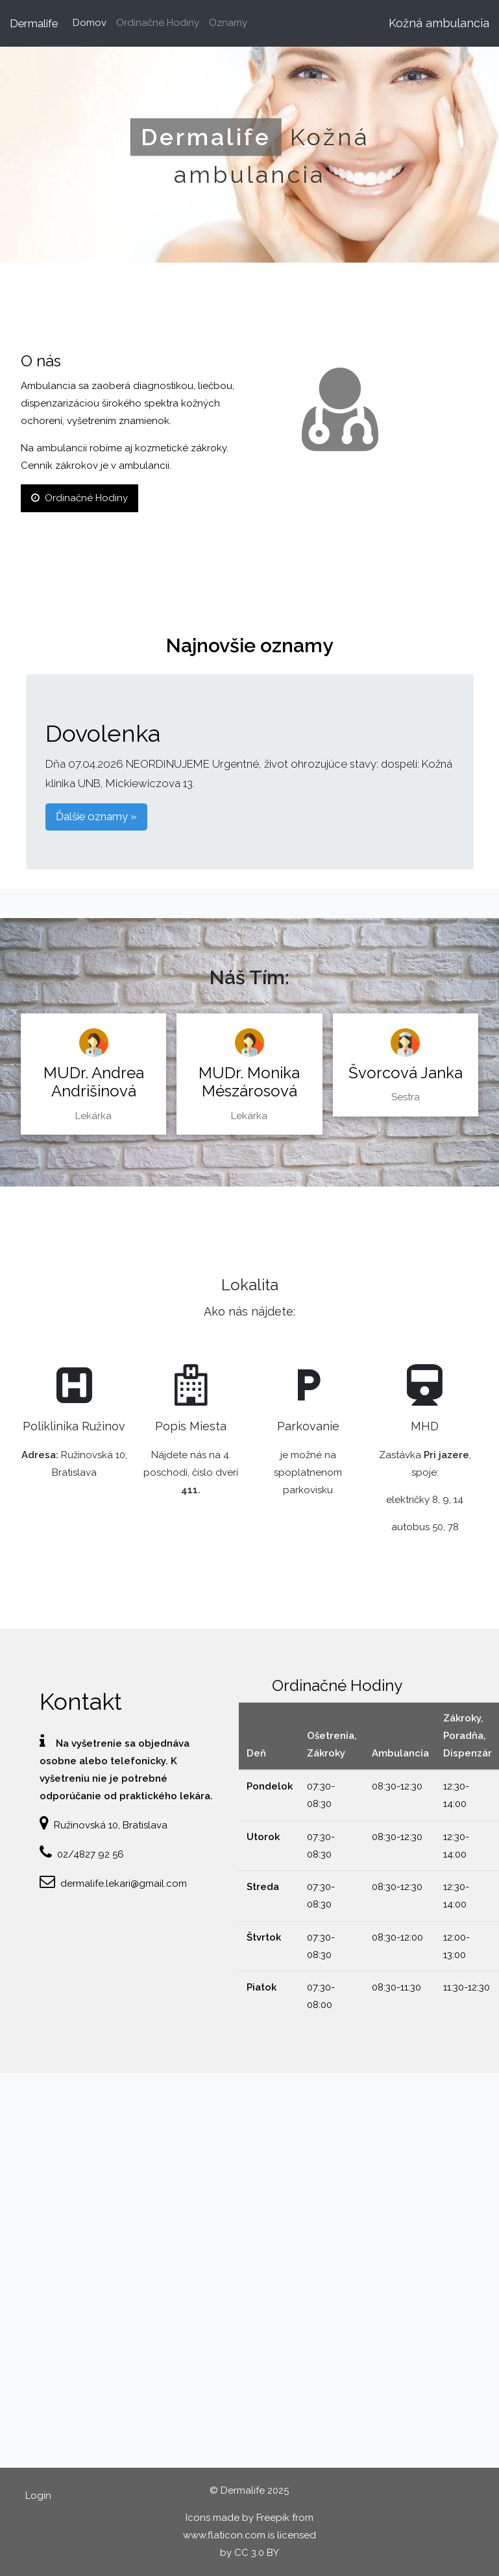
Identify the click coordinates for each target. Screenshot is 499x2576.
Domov (92, 21)
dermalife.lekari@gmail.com (123, 1883)
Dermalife (34, 23)
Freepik (272, 2517)
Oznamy (228, 23)
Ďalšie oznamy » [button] (96, 816)
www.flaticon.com (224, 2535)
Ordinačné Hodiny (157, 23)
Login (38, 2495)
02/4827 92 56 (90, 1854)
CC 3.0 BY (256, 2552)
